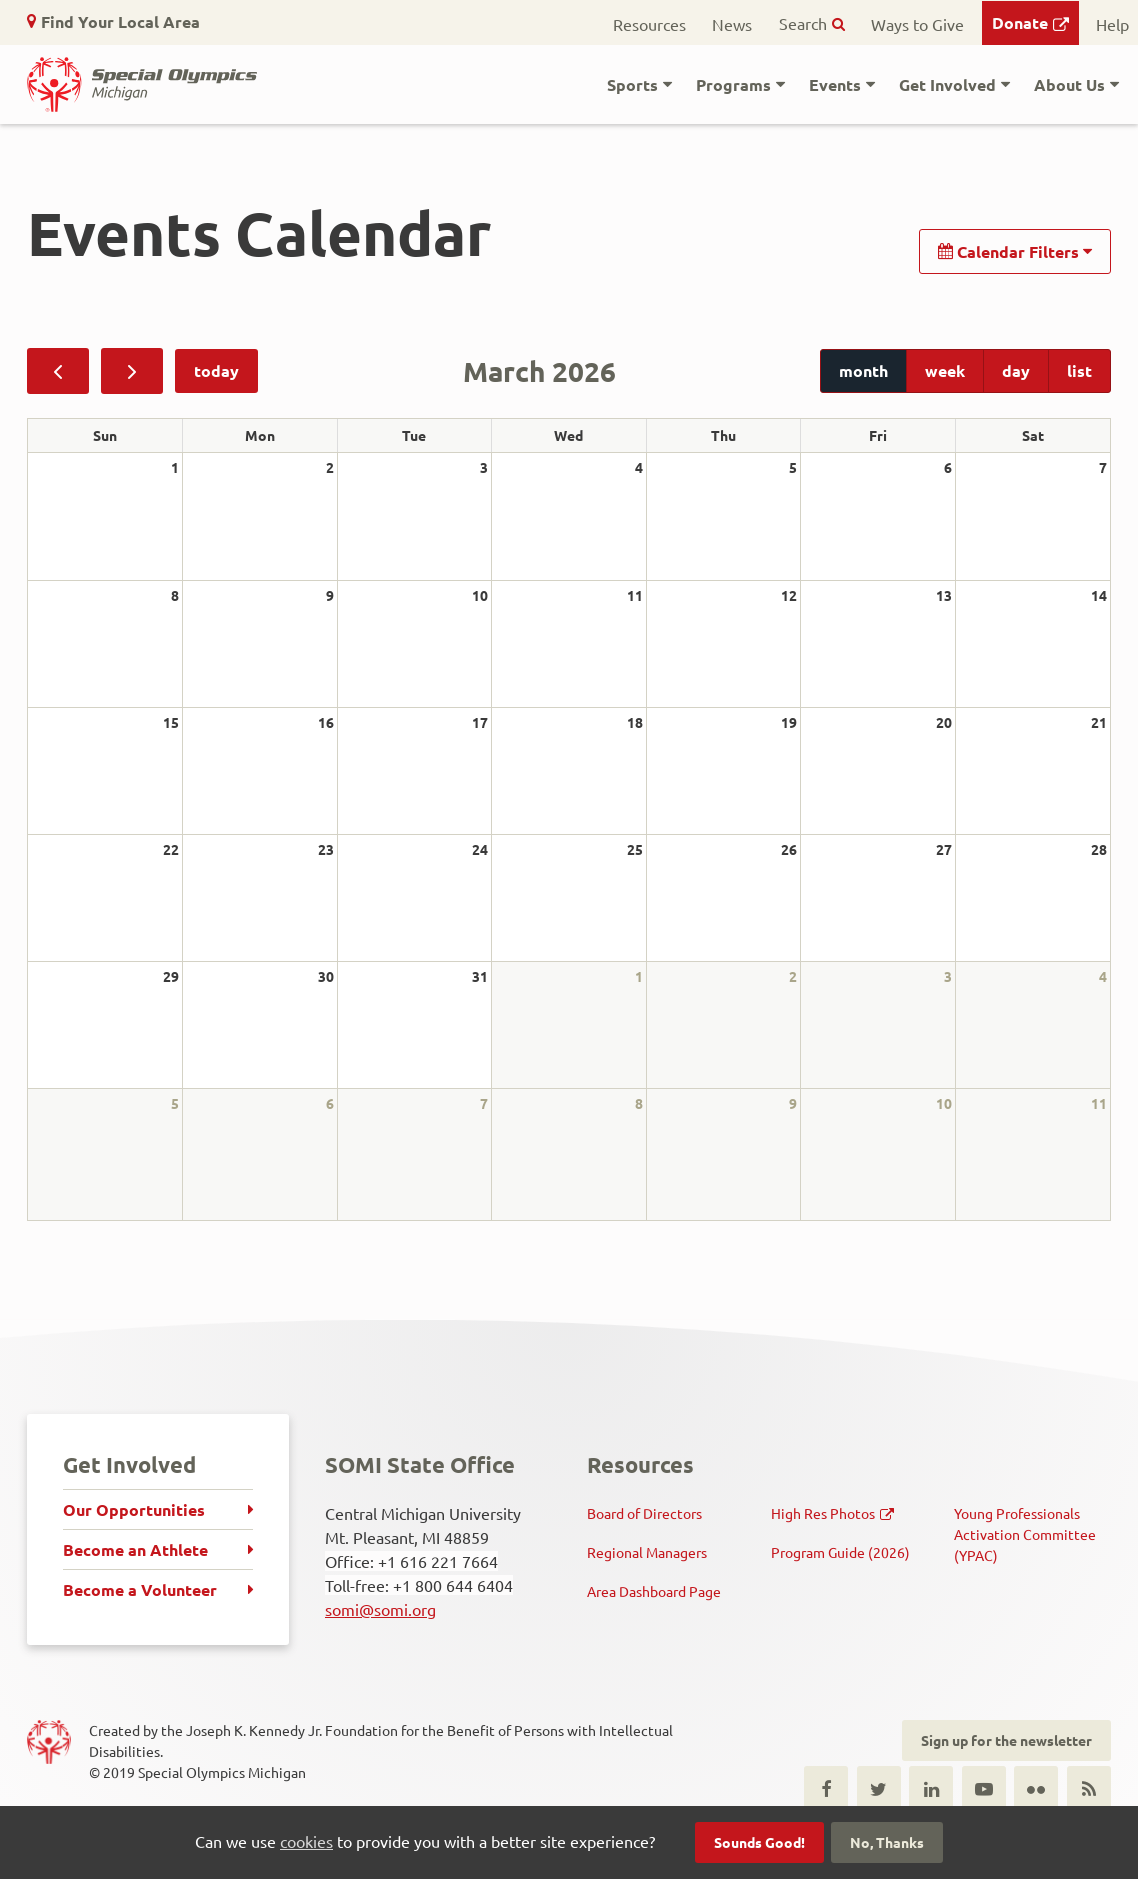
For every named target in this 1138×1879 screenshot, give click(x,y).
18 (635, 722)
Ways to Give (917, 24)
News (732, 24)
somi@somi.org (380, 1609)
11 (635, 595)
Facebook (826, 1788)
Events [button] (835, 84)
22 (171, 849)
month (863, 370)
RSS (1089, 1788)
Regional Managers (647, 1552)
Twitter (879, 1788)
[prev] (58, 371)
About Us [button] (1069, 84)
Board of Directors (644, 1513)
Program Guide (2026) (840, 1552)
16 (326, 722)
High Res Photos (823, 1513)
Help (1112, 24)
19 (789, 722)
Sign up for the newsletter (1006, 1740)
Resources (649, 24)
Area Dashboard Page (654, 1591)
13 (944, 595)
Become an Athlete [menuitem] (135, 1549)
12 (789, 595)
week (945, 370)
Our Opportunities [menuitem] (134, 1509)
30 (326, 976)
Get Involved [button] (947, 84)
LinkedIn (931, 1788)
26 (789, 849)
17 (480, 722)
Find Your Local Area (120, 21)
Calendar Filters (1015, 251)
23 (326, 849)
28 (1099, 849)
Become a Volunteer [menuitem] (140, 1589)
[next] (132, 371)
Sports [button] (632, 84)
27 (944, 849)
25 (635, 849)
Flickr (1036, 1788)
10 (480, 595)
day (1016, 370)
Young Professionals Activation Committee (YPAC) (1025, 1534)
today (216, 370)
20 (944, 722)
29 (171, 976)
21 (1099, 722)
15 (171, 722)
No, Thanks (887, 1842)
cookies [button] (306, 1841)
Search (803, 23)
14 (1099, 595)
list (1079, 370)
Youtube (984, 1788)
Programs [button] (733, 84)
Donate (1020, 22)
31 (480, 976)
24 (480, 849)
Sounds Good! (759, 1842)
